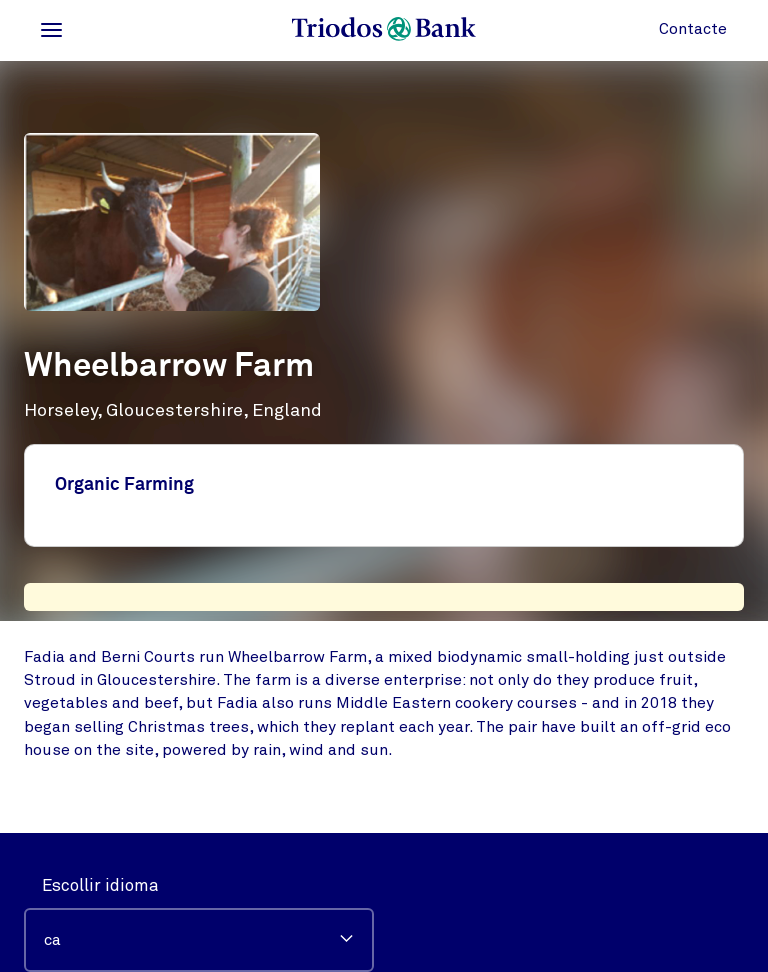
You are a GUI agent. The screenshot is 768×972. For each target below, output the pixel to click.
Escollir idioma (100, 885)
